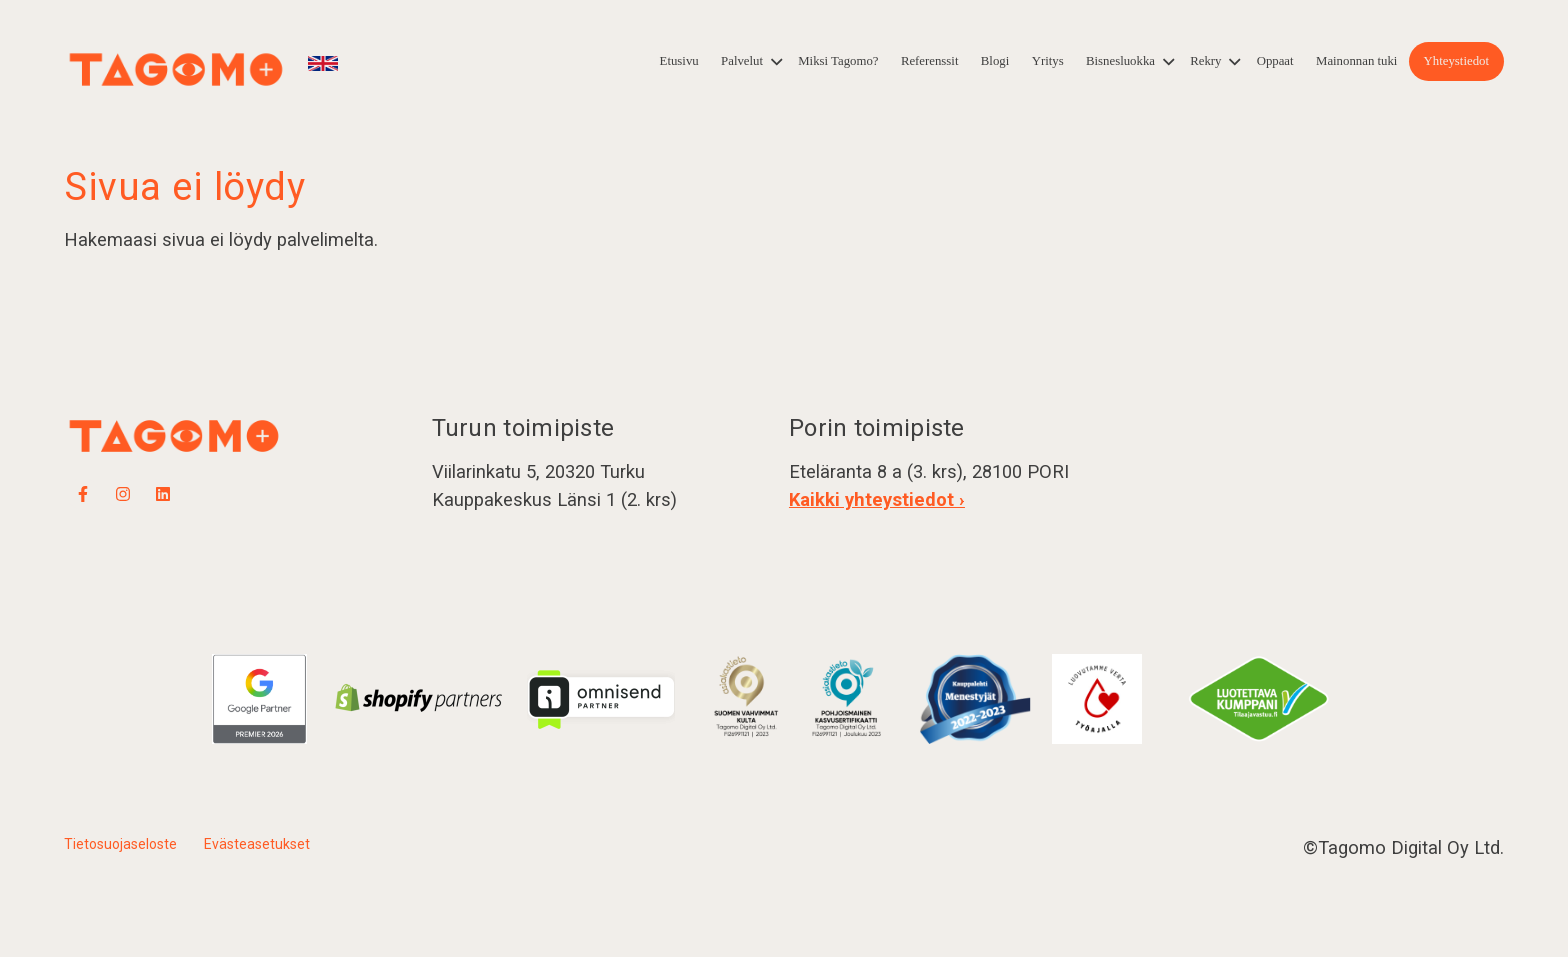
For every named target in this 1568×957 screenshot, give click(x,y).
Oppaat (1275, 61)
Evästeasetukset (257, 844)
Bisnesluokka (1120, 61)
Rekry (1205, 61)
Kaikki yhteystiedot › (877, 499)
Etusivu (679, 61)
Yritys (1048, 61)
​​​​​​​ (848, 697)
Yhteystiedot (1456, 61)
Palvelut (742, 61)
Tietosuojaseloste (120, 844)
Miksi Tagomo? (838, 61)
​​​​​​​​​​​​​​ (746, 697)
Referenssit (930, 61)
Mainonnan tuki (1356, 61)
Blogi (995, 61)
